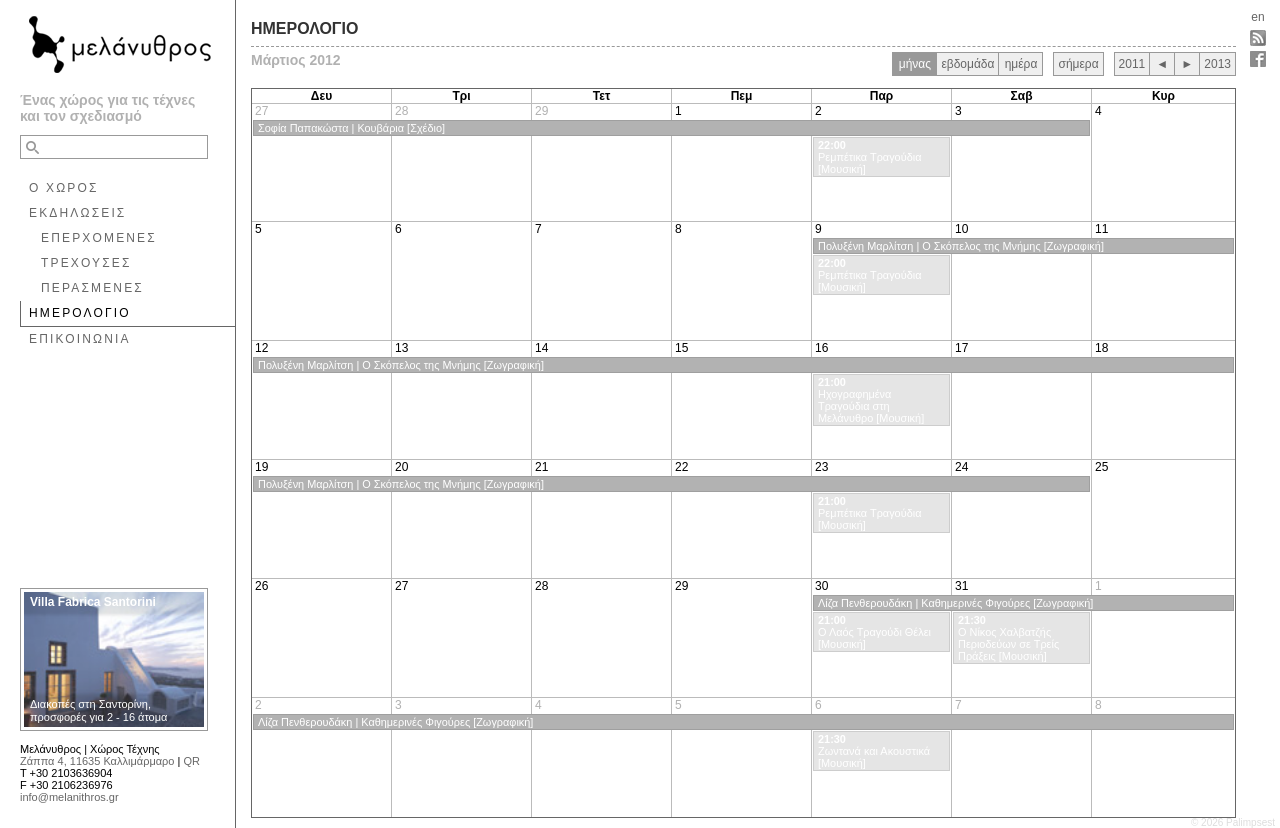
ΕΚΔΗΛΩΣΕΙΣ (77, 213)
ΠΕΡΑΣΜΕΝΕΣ (92, 288)
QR (191, 761)
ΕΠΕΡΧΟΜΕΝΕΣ (99, 238)
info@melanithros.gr (69, 797)
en (1257, 17)
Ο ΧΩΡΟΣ (64, 188)
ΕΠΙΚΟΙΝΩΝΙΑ (80, 339)
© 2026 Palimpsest (1233, 822)
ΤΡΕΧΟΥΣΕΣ (86, 263)
